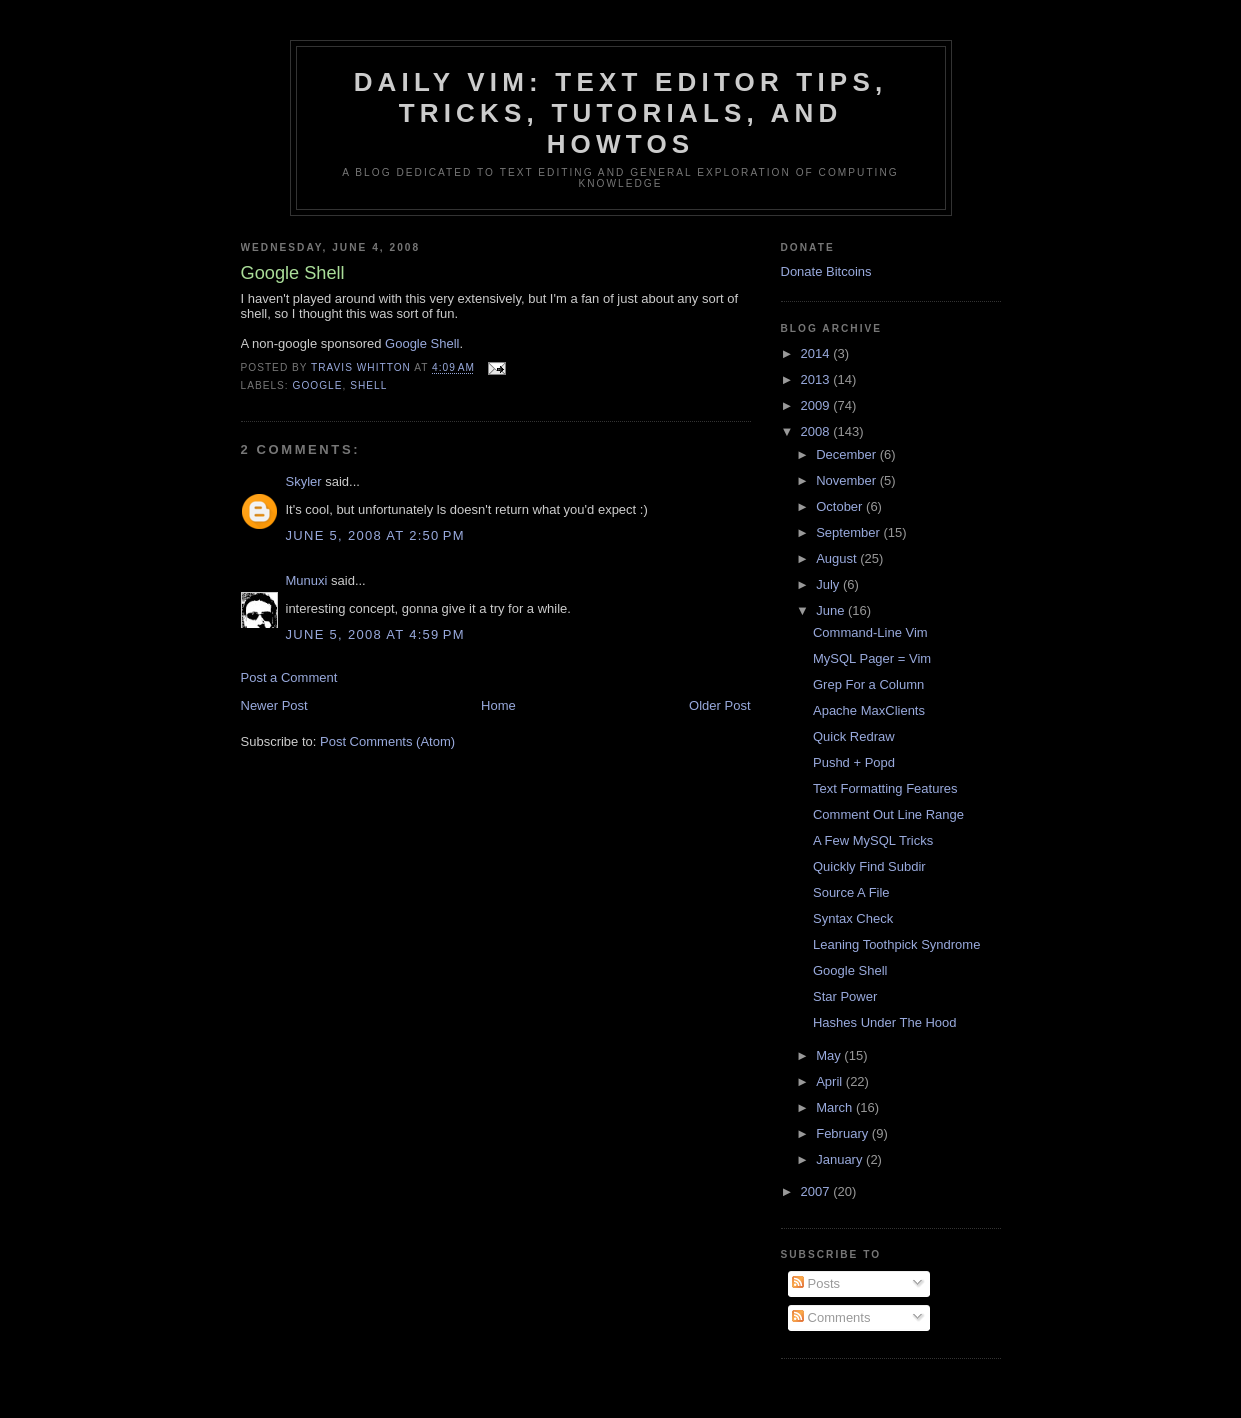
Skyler (304, 481)
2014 (817, 353)
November (848, 480)
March (836, 1107)
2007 (817, 1191)
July (829, 584)
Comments (831, 1317)
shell (368, 385)
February (844, 1133)
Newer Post (274, 705)
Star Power (845, 996)
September (849, 532)
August (838, 558)
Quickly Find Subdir (869, 866)
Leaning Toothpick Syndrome (896, 944)
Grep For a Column (868, 684)
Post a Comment (289, 677)
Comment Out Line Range (888, 814)
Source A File (851, 892)
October (841, 506)
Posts (816, 1283)
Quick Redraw (854, 736)
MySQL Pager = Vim (872, 658)
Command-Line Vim (870, 632)
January (841, 1159)
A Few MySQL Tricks (873, 840)
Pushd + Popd (854, 762)
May (830, 1055)
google (318, 385)
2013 (817, 379)
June (832, 610)
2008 (817, 431)
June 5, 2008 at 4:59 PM (375, 634)
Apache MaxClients (869, 710)
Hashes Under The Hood (885, 1022)
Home (498, 705)
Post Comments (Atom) (387, 741)
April (831, 1081)
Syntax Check (853, 918)
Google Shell (422, 343)
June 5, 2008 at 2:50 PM (375, 535)
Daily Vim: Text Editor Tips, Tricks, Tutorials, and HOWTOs (621, 113)
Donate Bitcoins (826, 271)
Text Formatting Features (885, 788)
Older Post (719, 705)
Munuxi (307, 580)
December (848, 454)
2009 (817, 405)
